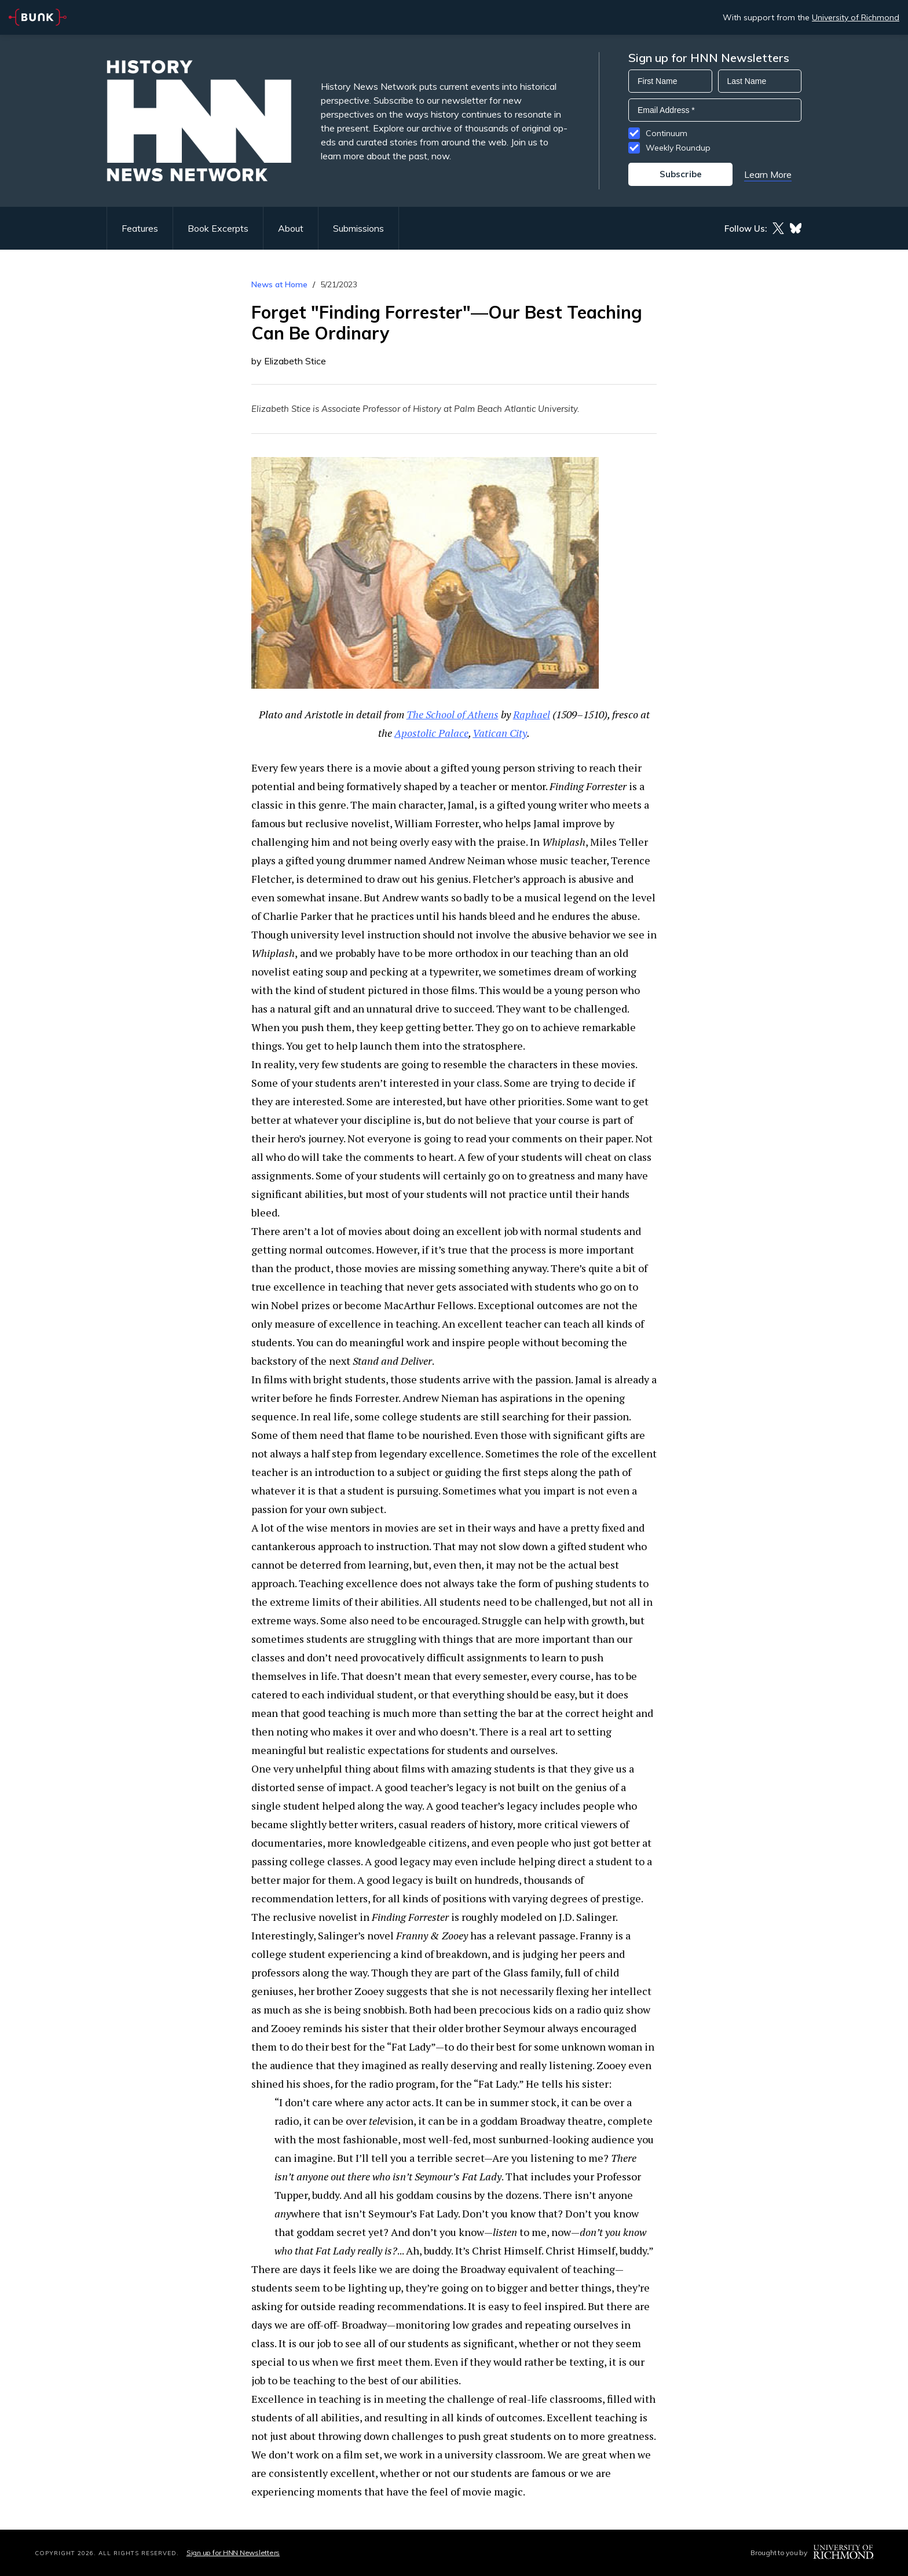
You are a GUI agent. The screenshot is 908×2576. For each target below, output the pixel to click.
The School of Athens (453, 714)
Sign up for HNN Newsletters (233, 2552)
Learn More (768, 174)
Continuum (666, 133)
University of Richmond (855, 17)
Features (140, 228)
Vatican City (500, 733)
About (290, 228)
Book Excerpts (218, 228)
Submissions (358, 228)
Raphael (531, 714)
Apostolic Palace (431, 733)
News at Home (279, 284)
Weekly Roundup (678, 147)
